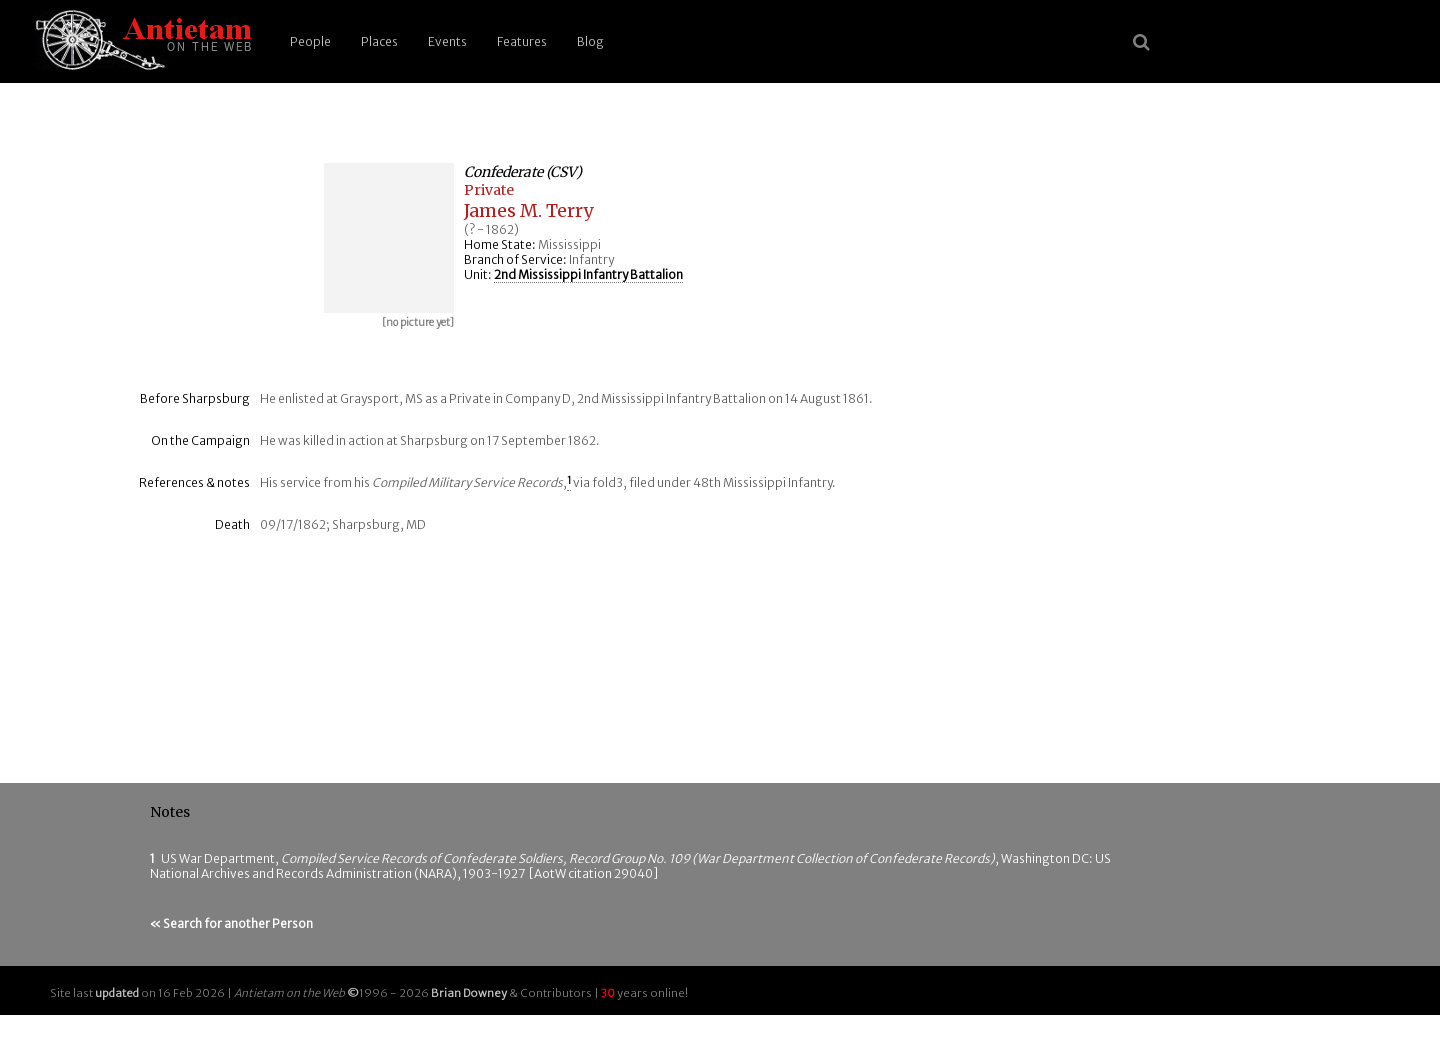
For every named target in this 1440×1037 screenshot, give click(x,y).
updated (117, 993)
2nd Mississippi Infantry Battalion (588, 274)
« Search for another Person (231, 923)
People (310, 41)
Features (522, 41)
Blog (590, 41)
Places (379, 41)
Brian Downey (469, 993)
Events (447, 41)
